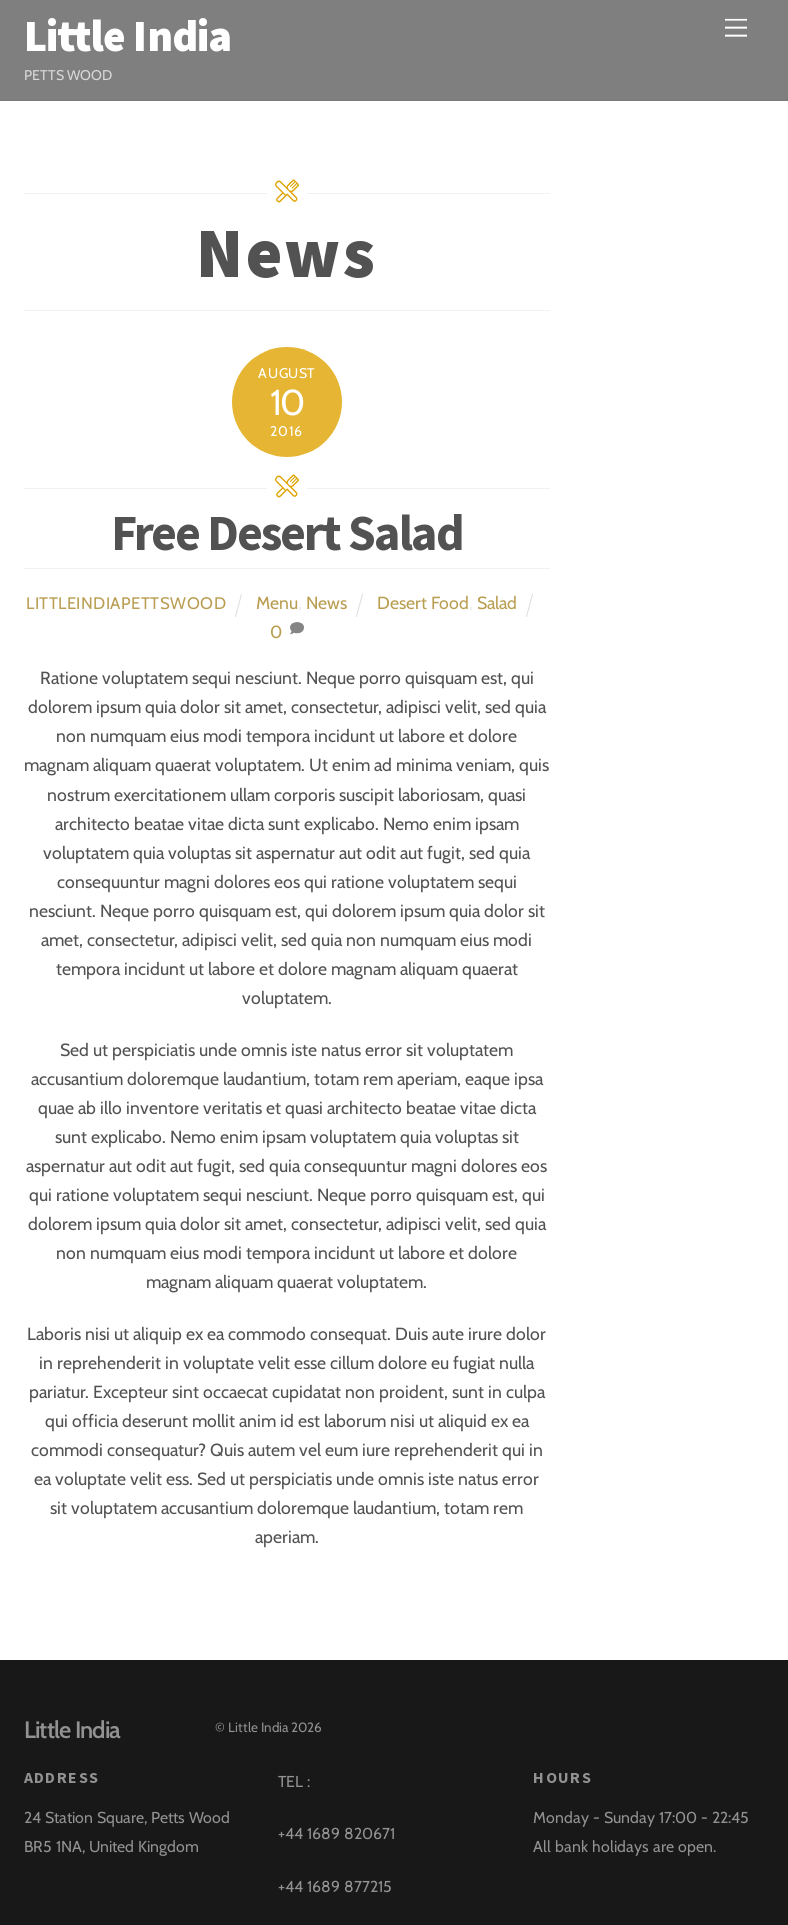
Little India (258, 1727)
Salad (497, 602)
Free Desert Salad (287, 532)
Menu (277, 602)
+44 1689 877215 (335, 1886)
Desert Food (423, 602)
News (326, 602)
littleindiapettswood (126, 603)
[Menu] (736, 27)
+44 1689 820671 (336, 1833)
